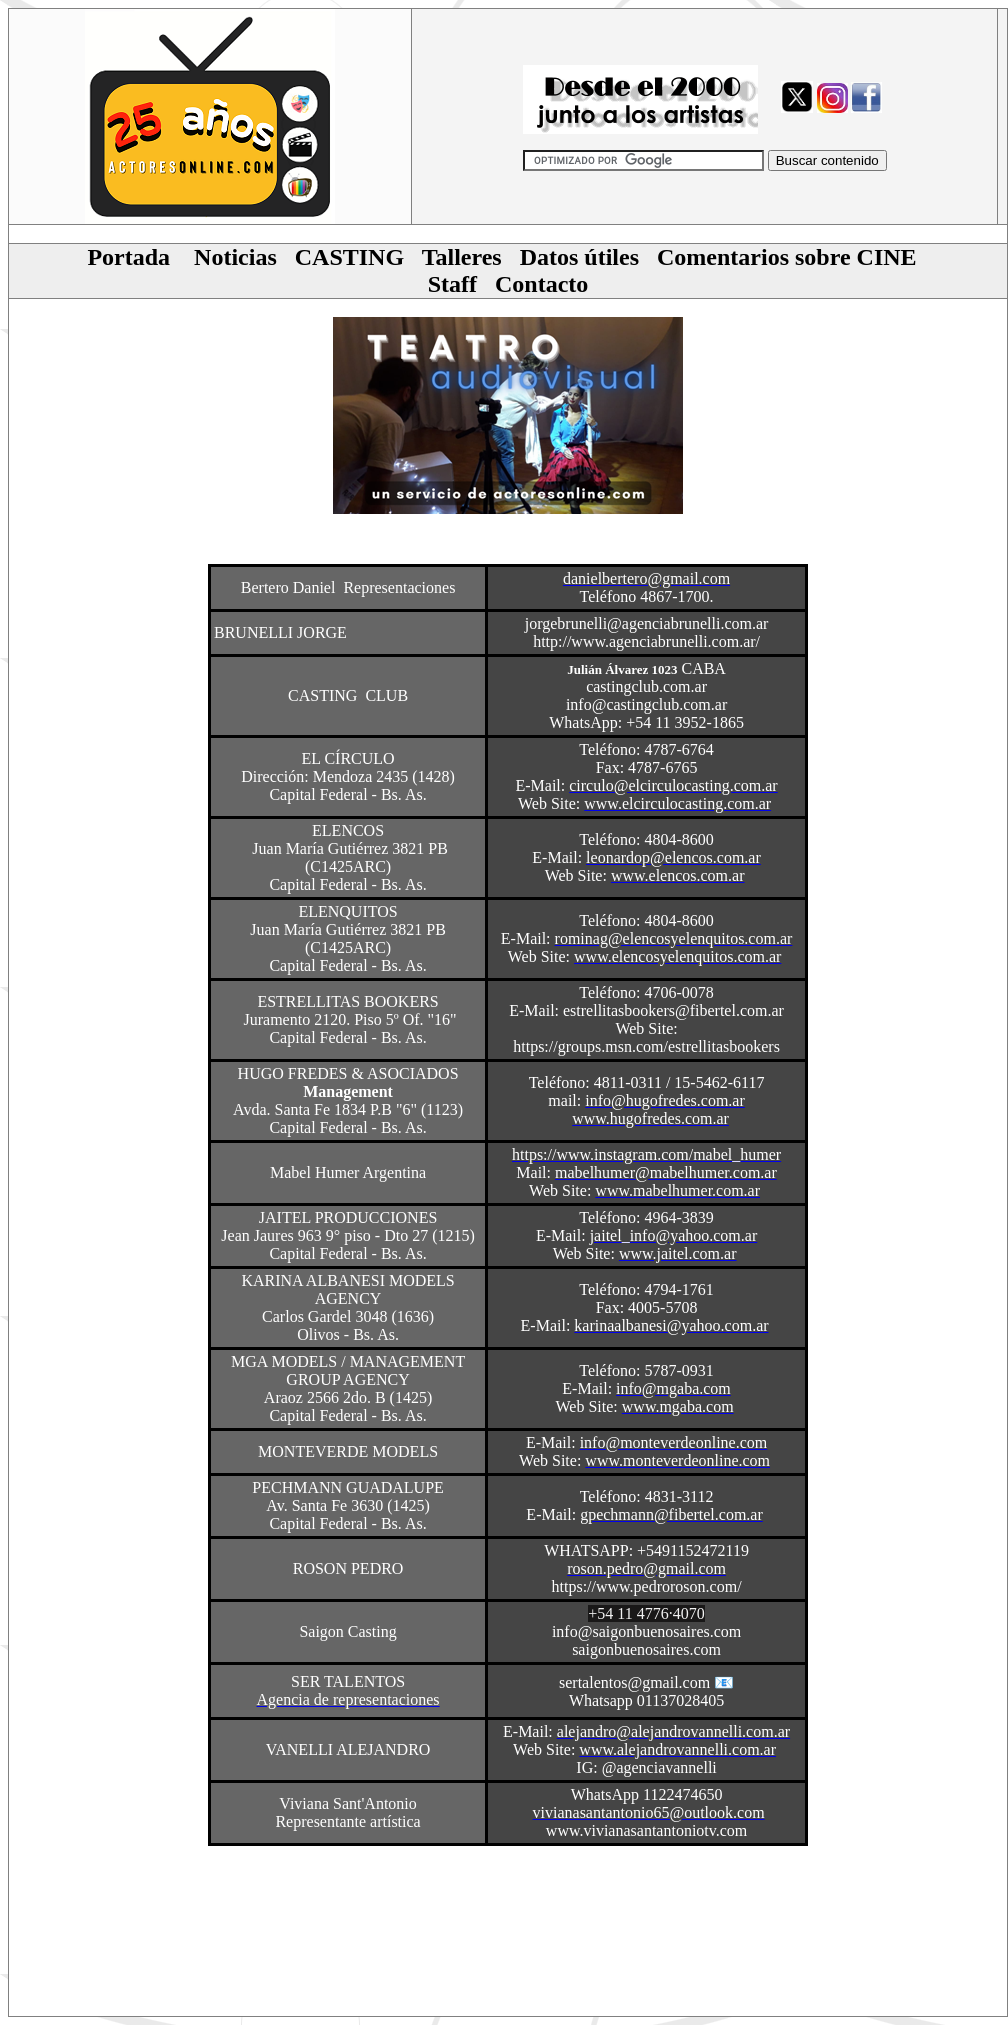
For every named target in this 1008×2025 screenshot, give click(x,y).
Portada (128, 257)
